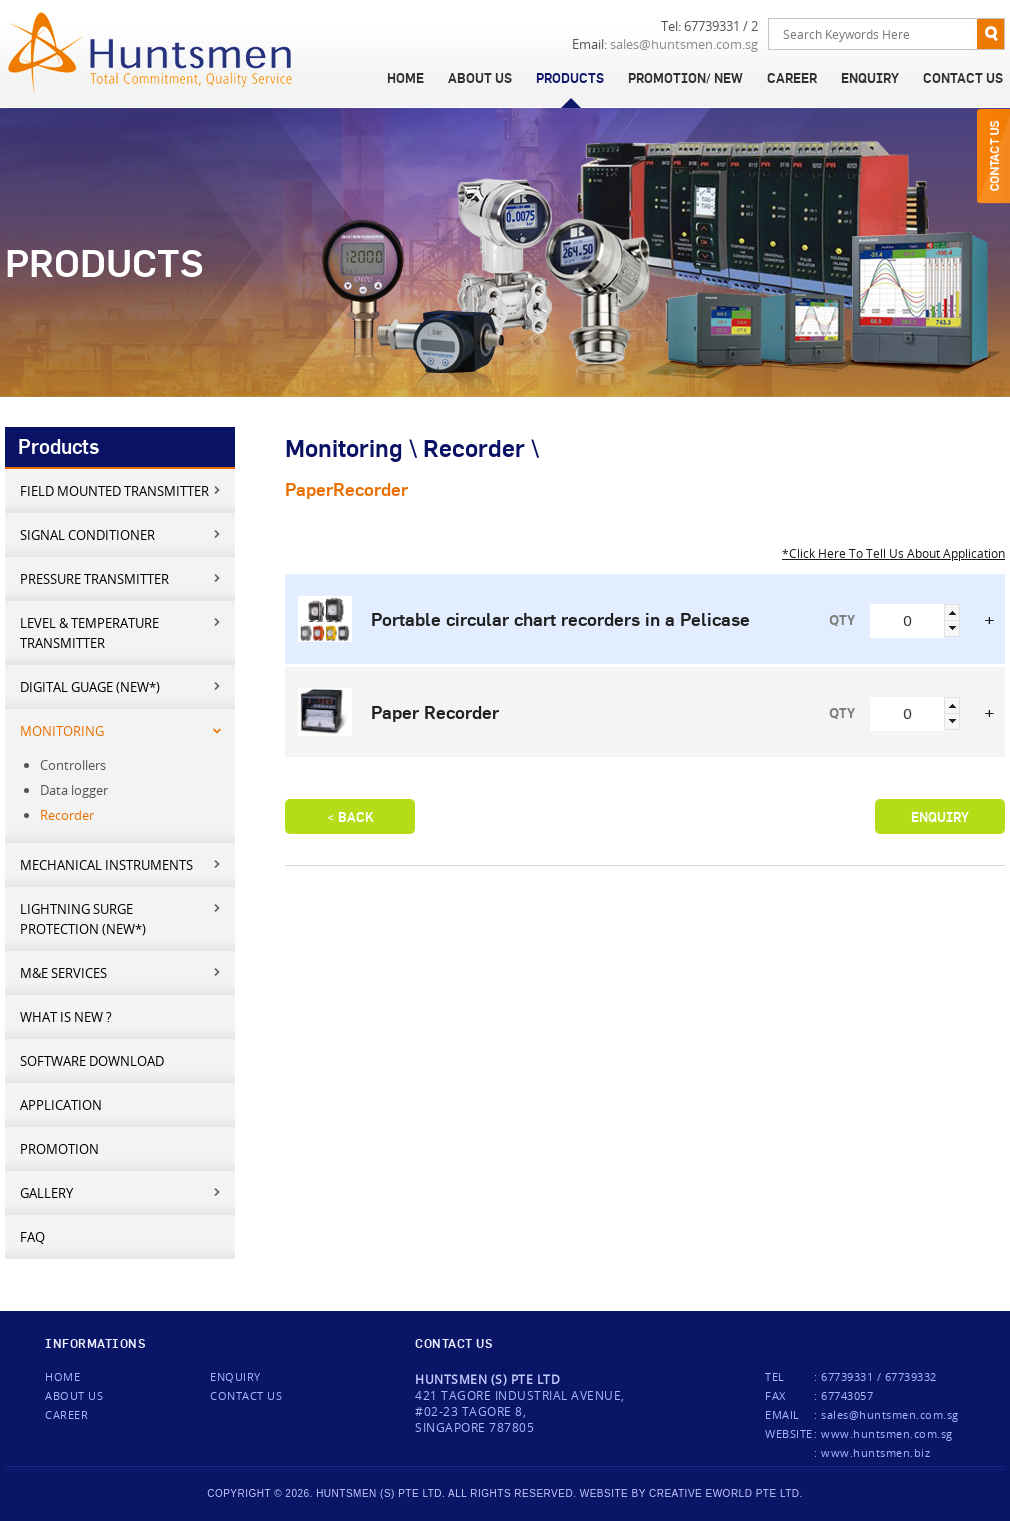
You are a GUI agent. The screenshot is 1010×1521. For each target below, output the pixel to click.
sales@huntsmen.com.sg (684, 44)
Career (792, 78)
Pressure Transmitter (121, 578)
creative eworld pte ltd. (726, 1493)
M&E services (121, 972)
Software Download (92, 1061)
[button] (952, 612)
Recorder (67, 815)
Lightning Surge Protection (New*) (121, 918)
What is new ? (66, 1017)
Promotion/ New (685, 78)
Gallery (121, 1192)
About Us (480, 78)
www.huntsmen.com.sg (887, 1433)
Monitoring (121, 730)
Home (405, 78)
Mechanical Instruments (121, 864)
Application (61, 1105)
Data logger (74, 790)
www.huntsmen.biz (875, 1452)
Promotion (59, 1149)
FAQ (32, 1237)
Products (570, 78)
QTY (842, 620)
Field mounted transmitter (121, 490)
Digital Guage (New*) (121, 686)
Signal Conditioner (121, 534)
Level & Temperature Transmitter (121, 632)
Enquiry (870, 78)
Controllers (73, 765)
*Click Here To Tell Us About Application (893, 553)
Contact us (246, 1395)
